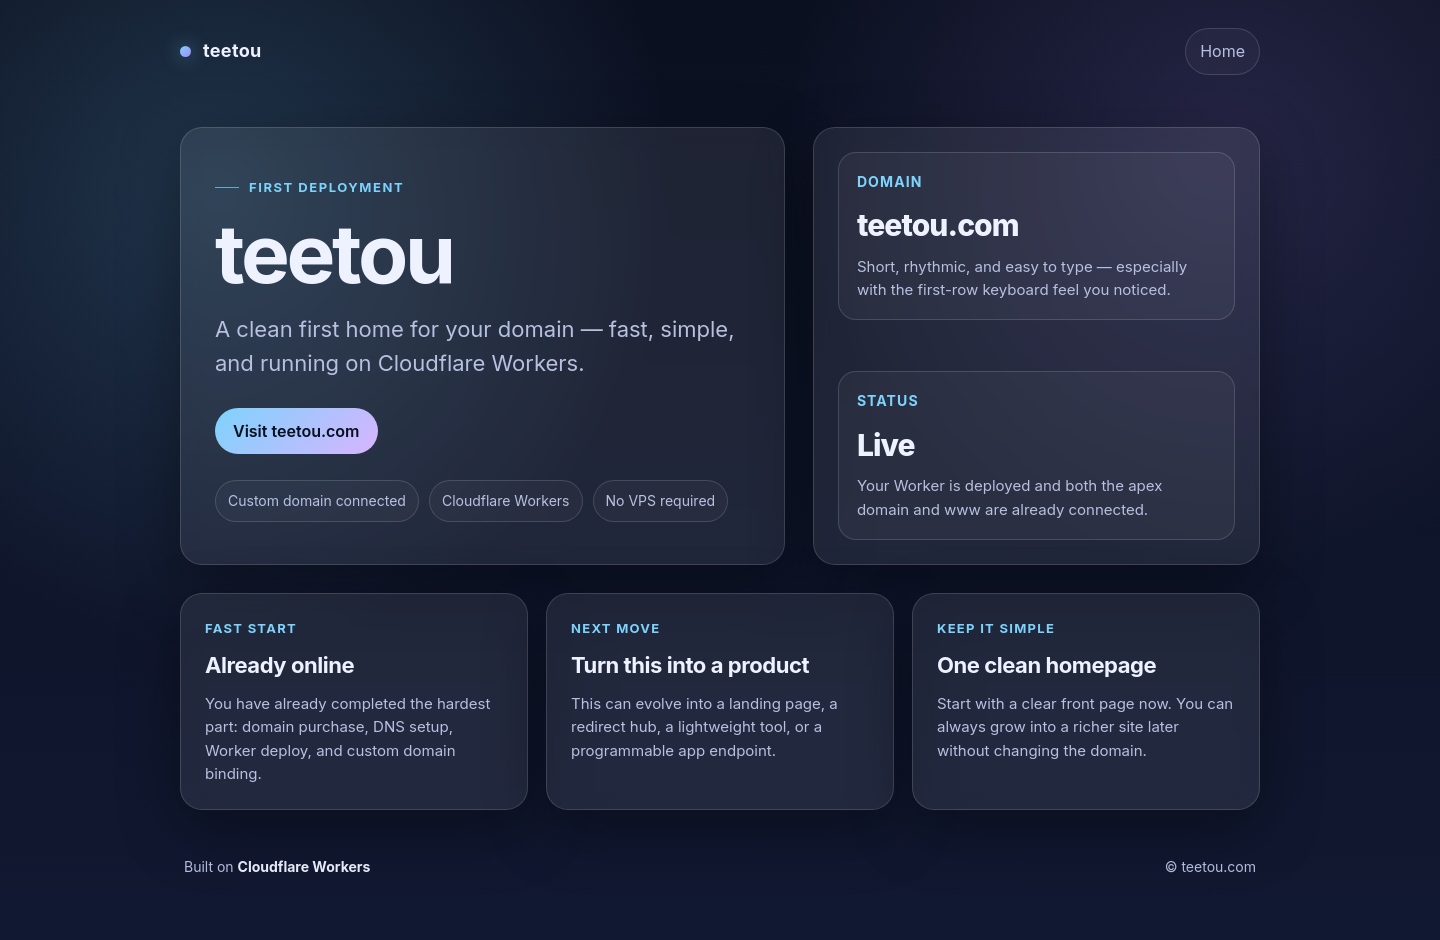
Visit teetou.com (296, 431)
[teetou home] (221, 51)
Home (1222, 51)
